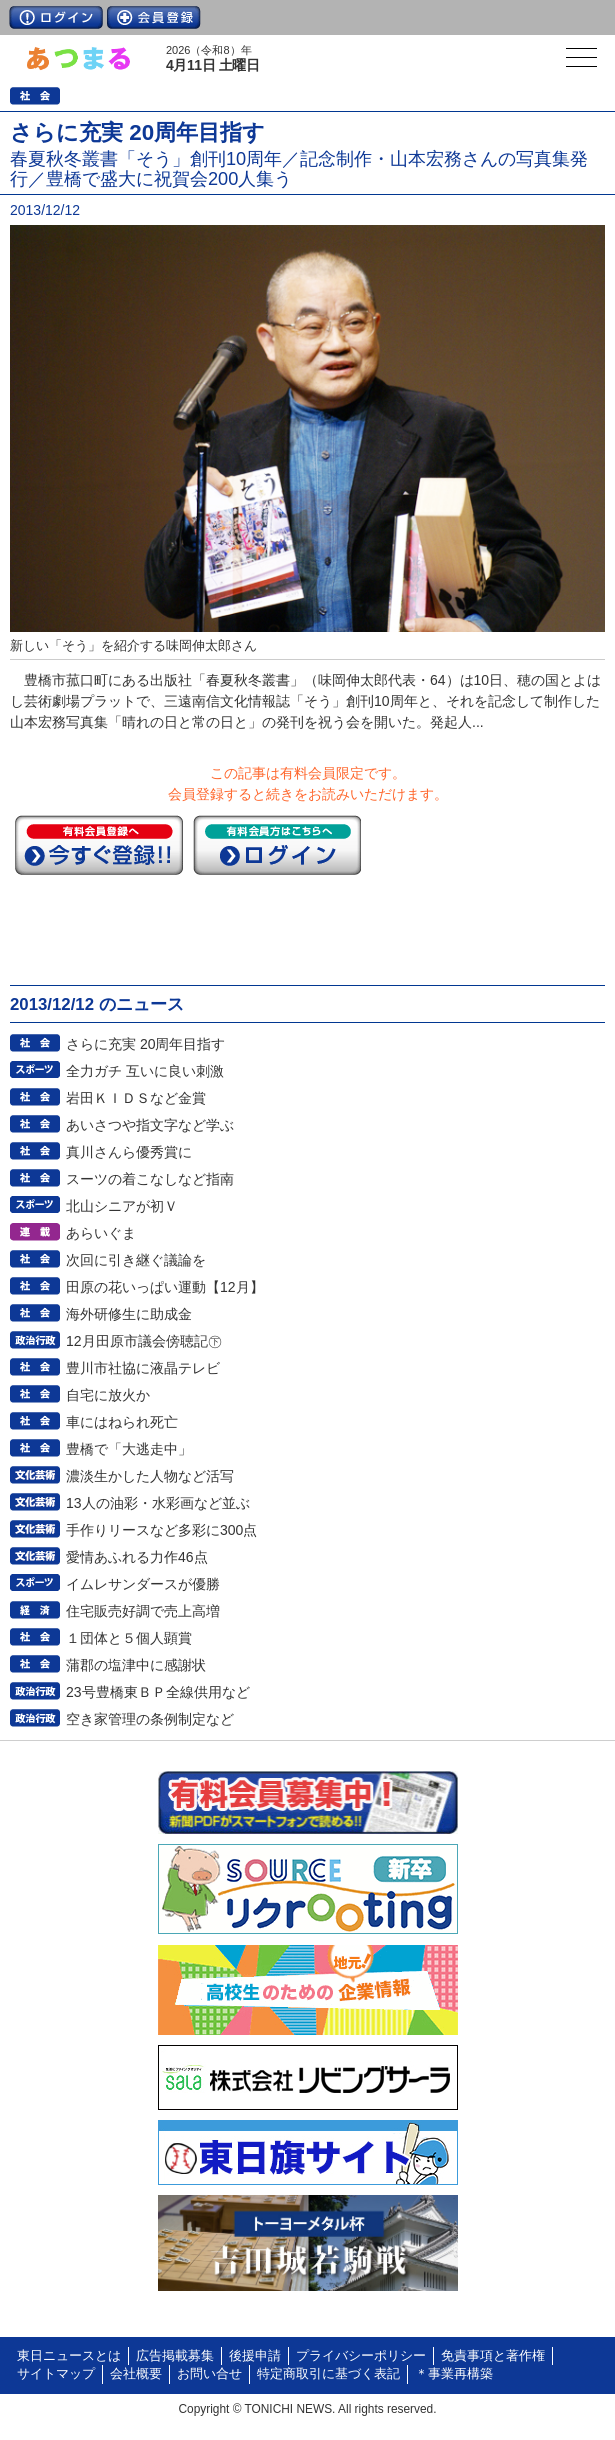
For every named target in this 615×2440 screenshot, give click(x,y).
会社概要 (136, 2374)
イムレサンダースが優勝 (143, 1584)
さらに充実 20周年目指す (145, 1044)
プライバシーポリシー (361, 2356)
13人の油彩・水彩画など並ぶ (158, 1503)
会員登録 (154, 17)
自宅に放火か (108, 1395)
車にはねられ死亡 (122, 1422)
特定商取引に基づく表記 (328, 2374)
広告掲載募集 (175, 2356)
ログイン (56, 17)
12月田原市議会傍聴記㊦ (144, 1341)
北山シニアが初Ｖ (122, 1206)
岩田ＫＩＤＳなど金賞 (136, 1098)
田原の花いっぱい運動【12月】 (165, 1287)
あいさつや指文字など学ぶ (150, 1125)
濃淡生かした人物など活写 (150, 1476)
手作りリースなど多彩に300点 (161, 1530)
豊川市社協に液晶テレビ (143, 1368)
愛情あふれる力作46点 (137, 1557)
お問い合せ (209, 2374)
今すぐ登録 (99, 845)
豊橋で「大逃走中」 (129, 1449)
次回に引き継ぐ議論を (136, 1260)
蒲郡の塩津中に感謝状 (136, 1665)
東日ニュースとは (69, 2356)
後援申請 (255, 2356)
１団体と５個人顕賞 (129, 1638)
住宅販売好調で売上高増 (143, 1611)
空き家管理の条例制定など (150, 1719)
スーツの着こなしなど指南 (150, 1179)
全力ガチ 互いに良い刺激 (145, 1071)
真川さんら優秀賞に (129, 1152)
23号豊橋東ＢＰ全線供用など (158, 1692)
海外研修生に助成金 (129, 1314)
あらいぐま (101, 1233)
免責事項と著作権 (493, 2356)
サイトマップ (56, 2374)
